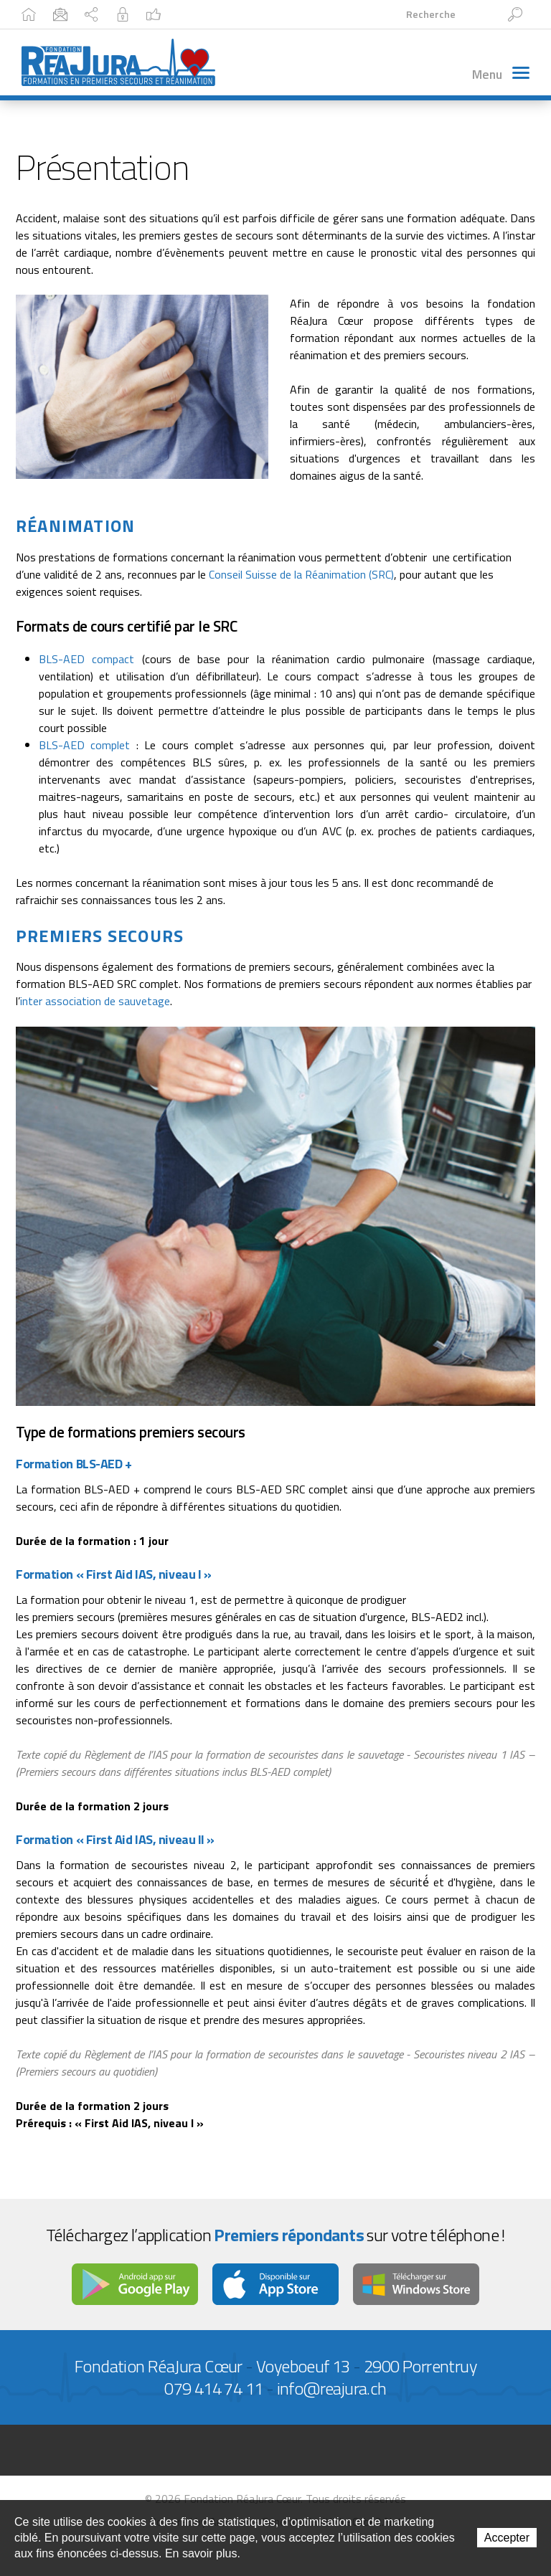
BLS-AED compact (86, 661)
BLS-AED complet (84, 747)
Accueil (48, 14)
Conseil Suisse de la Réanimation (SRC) (301, 577)
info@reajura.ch (332, 2391)
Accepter (506, 2538)
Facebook (352, 14)
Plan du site (196, 14)
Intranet (277, 14)
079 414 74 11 (213, 2391)
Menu (500, 80)
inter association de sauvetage (95, 1003)
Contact (117, 14)
